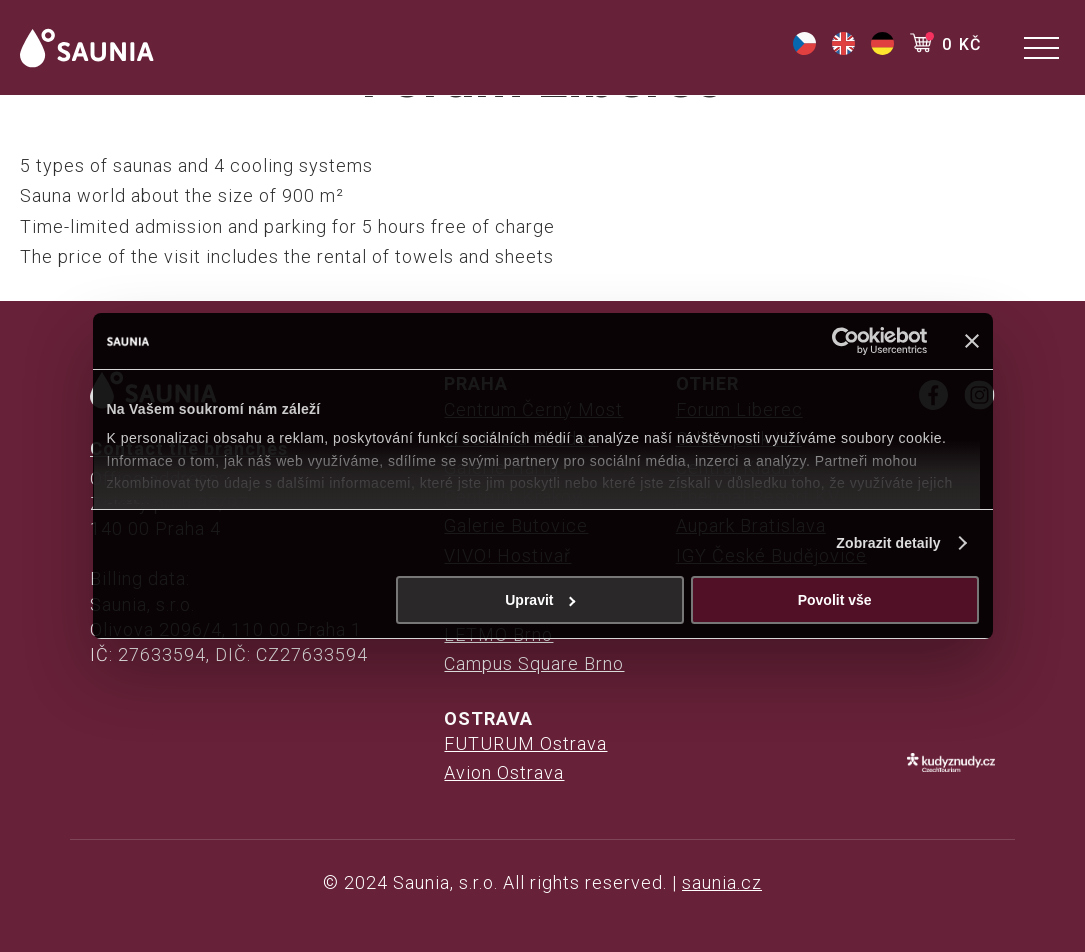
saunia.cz (722, 882)
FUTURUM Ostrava (525, 743)
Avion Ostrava (504, 772)
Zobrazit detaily (888, 543)
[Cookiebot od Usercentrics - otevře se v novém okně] (840, 341)
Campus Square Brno (534, 663)
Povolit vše (835, 600)
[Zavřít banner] (972, 341)
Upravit (540, 600)
